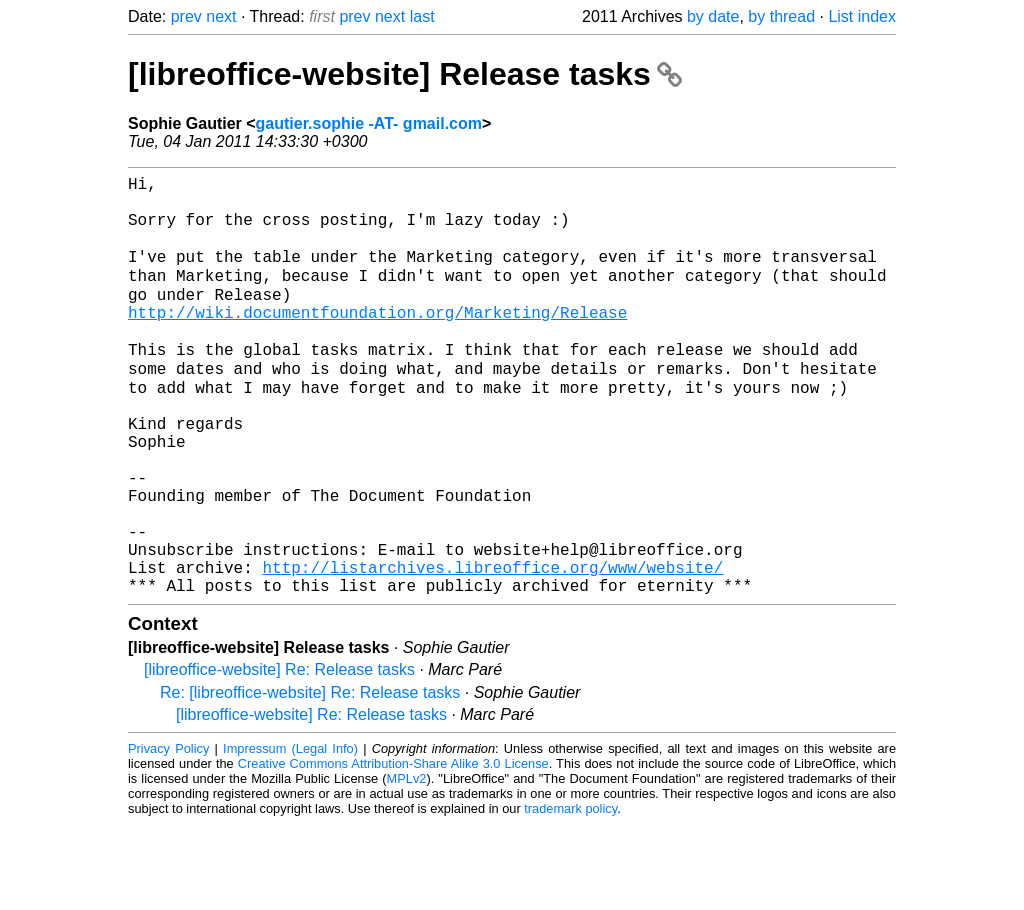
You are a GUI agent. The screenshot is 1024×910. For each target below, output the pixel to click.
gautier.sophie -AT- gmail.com (369, 123)
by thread (781, 16)
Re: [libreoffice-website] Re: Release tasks (310, 778)
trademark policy (570, 894)
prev (186, 16)
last (422, 16)
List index (862, 16)
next (221, 16)
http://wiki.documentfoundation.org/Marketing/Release (377, 341)
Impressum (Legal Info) (290, 834)
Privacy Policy (168, 834)
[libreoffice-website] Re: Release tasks (279, 755)
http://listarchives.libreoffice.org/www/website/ (492, 649)
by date (713, 16)
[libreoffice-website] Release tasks (405, 74)
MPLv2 (407, 864)
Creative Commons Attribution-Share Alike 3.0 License (393, 849)
